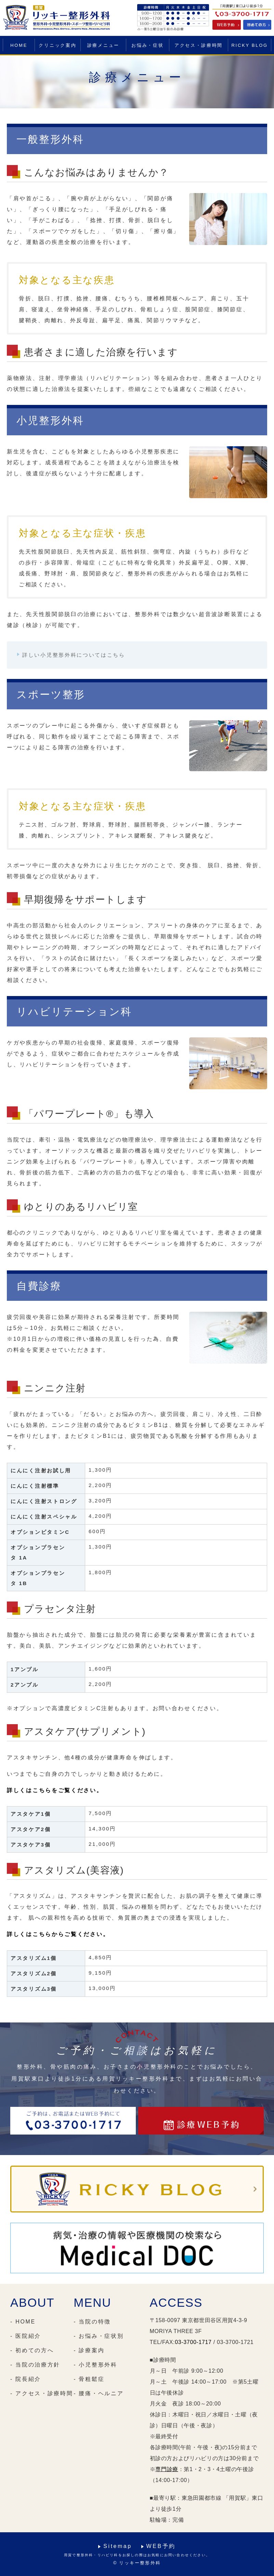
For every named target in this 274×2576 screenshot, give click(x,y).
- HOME (23, 2322)
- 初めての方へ (32, 2350)
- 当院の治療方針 (35, 2365)
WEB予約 (161, 2546)
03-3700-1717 (193, 2342)
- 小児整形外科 (95, 2365)
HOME (18, 45)
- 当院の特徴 (92, 2322)
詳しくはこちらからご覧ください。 (58, 1934)
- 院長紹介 (25, 2379)
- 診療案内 (89, 2350)
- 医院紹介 (25, 2336)
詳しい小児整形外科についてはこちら (73, 655)
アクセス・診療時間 (198, 45)
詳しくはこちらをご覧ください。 (55, 1790)
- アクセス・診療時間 (41, 2393)
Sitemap (117, 2546)
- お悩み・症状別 (98, 2336)
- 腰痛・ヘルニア (98, 2393)
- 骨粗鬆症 (89, 2379)
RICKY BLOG (250, 45)
